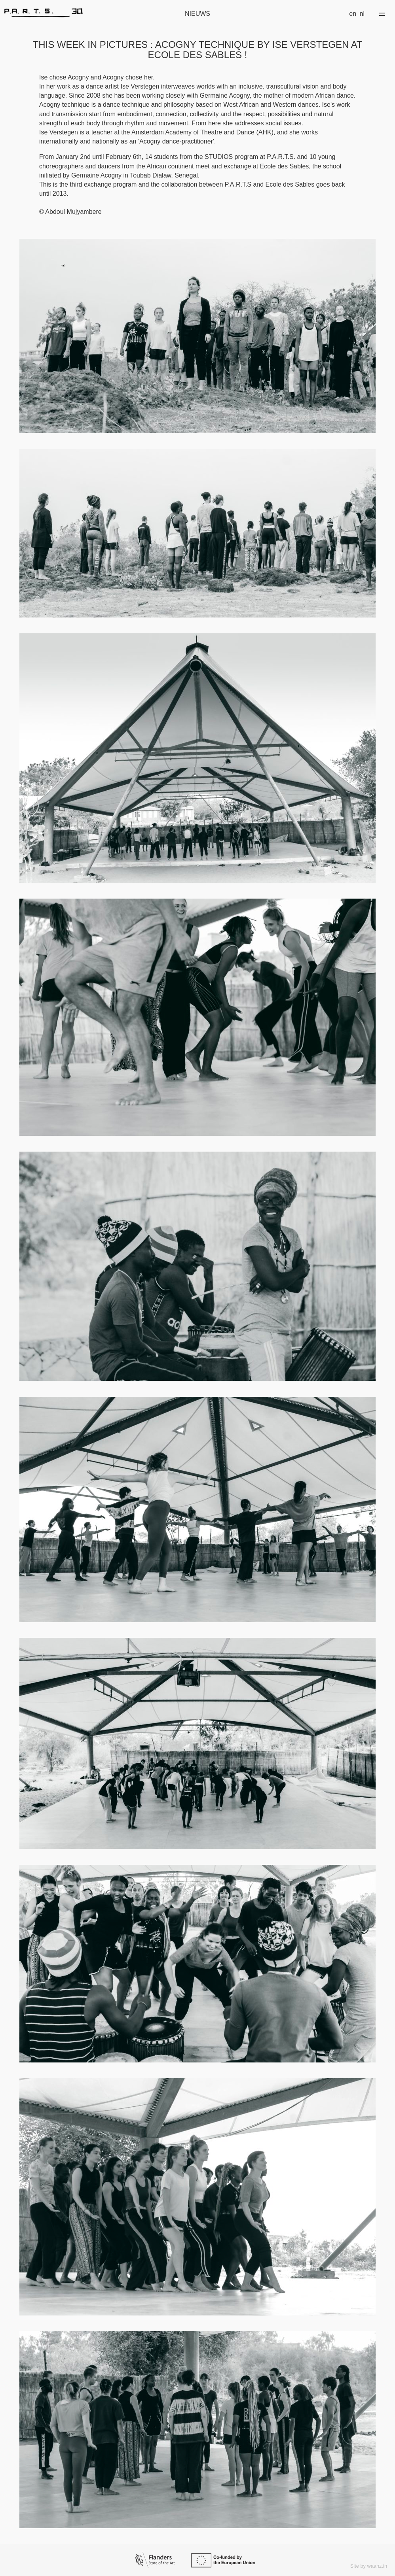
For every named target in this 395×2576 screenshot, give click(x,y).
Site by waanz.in (368, 2566)
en (352, 13)
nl (362, 13)
